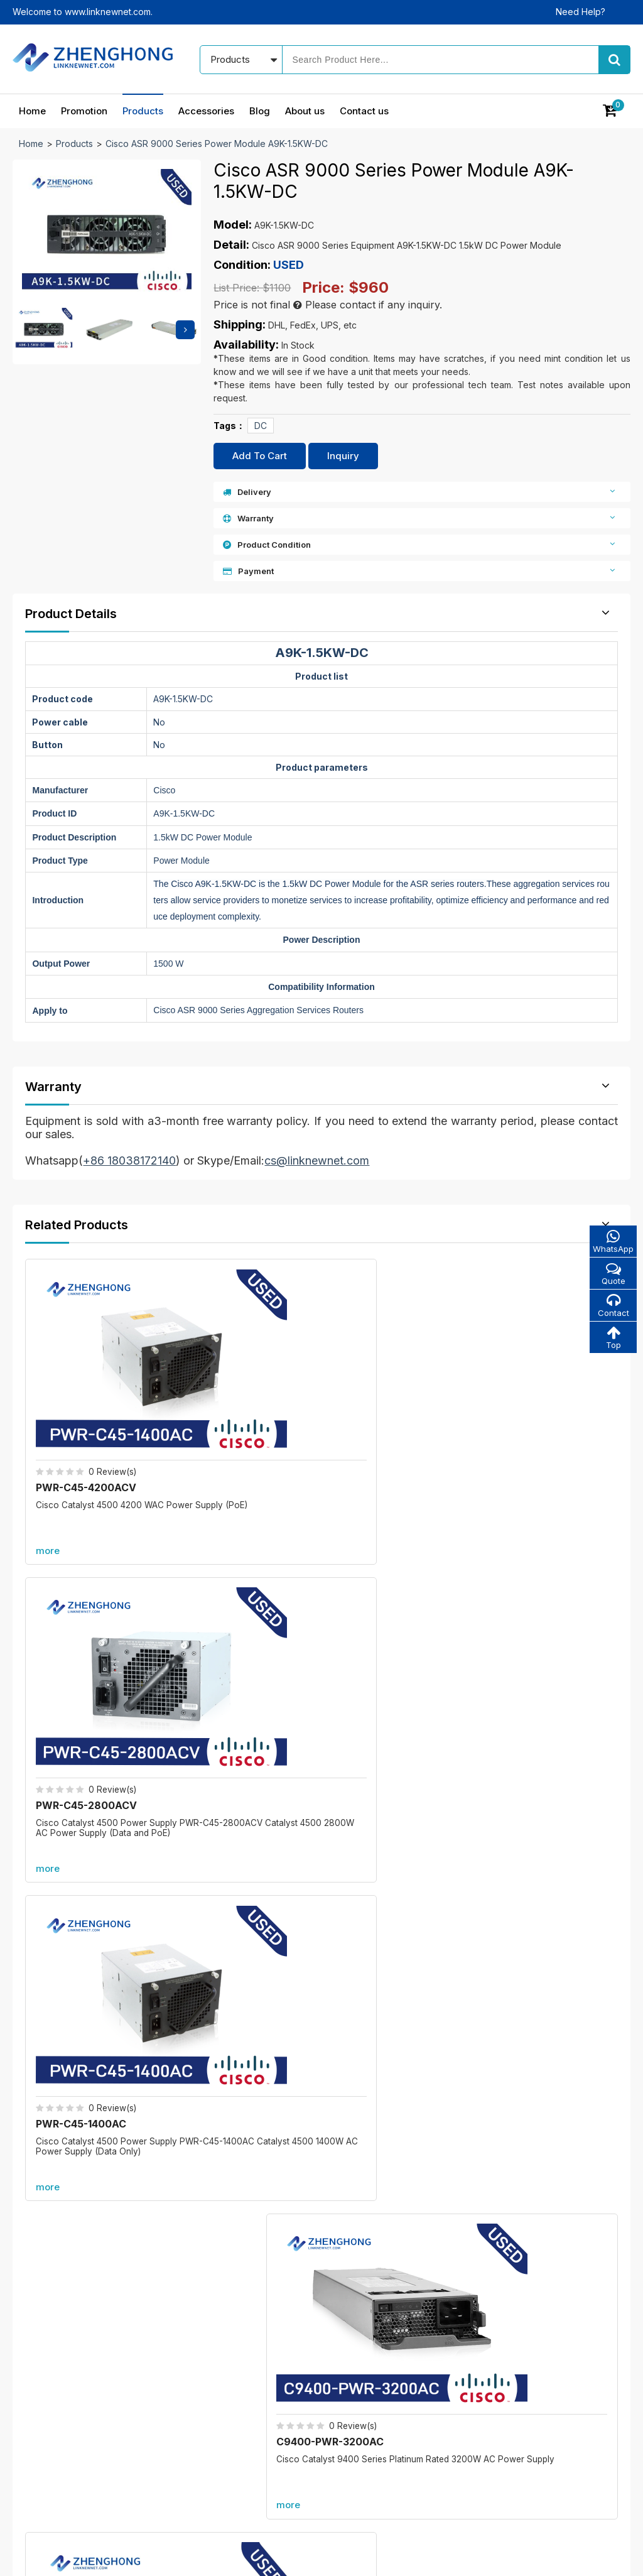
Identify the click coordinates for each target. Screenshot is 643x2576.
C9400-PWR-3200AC (545, 1389)
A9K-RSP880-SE (519, 1986)
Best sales (256, 2393)
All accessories (266, 2415)
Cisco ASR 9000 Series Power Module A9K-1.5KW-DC (216, 143)
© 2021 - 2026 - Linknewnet (70, 2557)
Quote (612, 1274)
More (321, 1715)
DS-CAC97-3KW (381, 1610)
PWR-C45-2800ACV (240, 1389)
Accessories (206, 111)
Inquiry (343, 456)
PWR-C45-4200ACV (88, 1389)
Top (612, 1339)
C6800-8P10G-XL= (213, 1840)
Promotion (84, 111)
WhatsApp (612, 1241)
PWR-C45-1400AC (385, 1389)
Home (32, 111)
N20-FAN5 (215, 1610)
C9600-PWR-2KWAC (90, 1610)
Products (142, 111)
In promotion (260, 2349)
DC (260, 425)
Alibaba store (500, 2453)
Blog (259, 111)
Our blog (364, 2349)
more (50, 1453)
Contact (612, 1307)
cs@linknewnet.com (514, 2431)
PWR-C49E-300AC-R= (547, 1610)
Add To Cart (259, 456)
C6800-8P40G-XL (210, 1986)
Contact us (364, 111)
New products (264, 2371)
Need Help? (580, 11)
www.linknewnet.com (587, 2557)
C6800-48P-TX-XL (525, 1840)
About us (305, 111)
